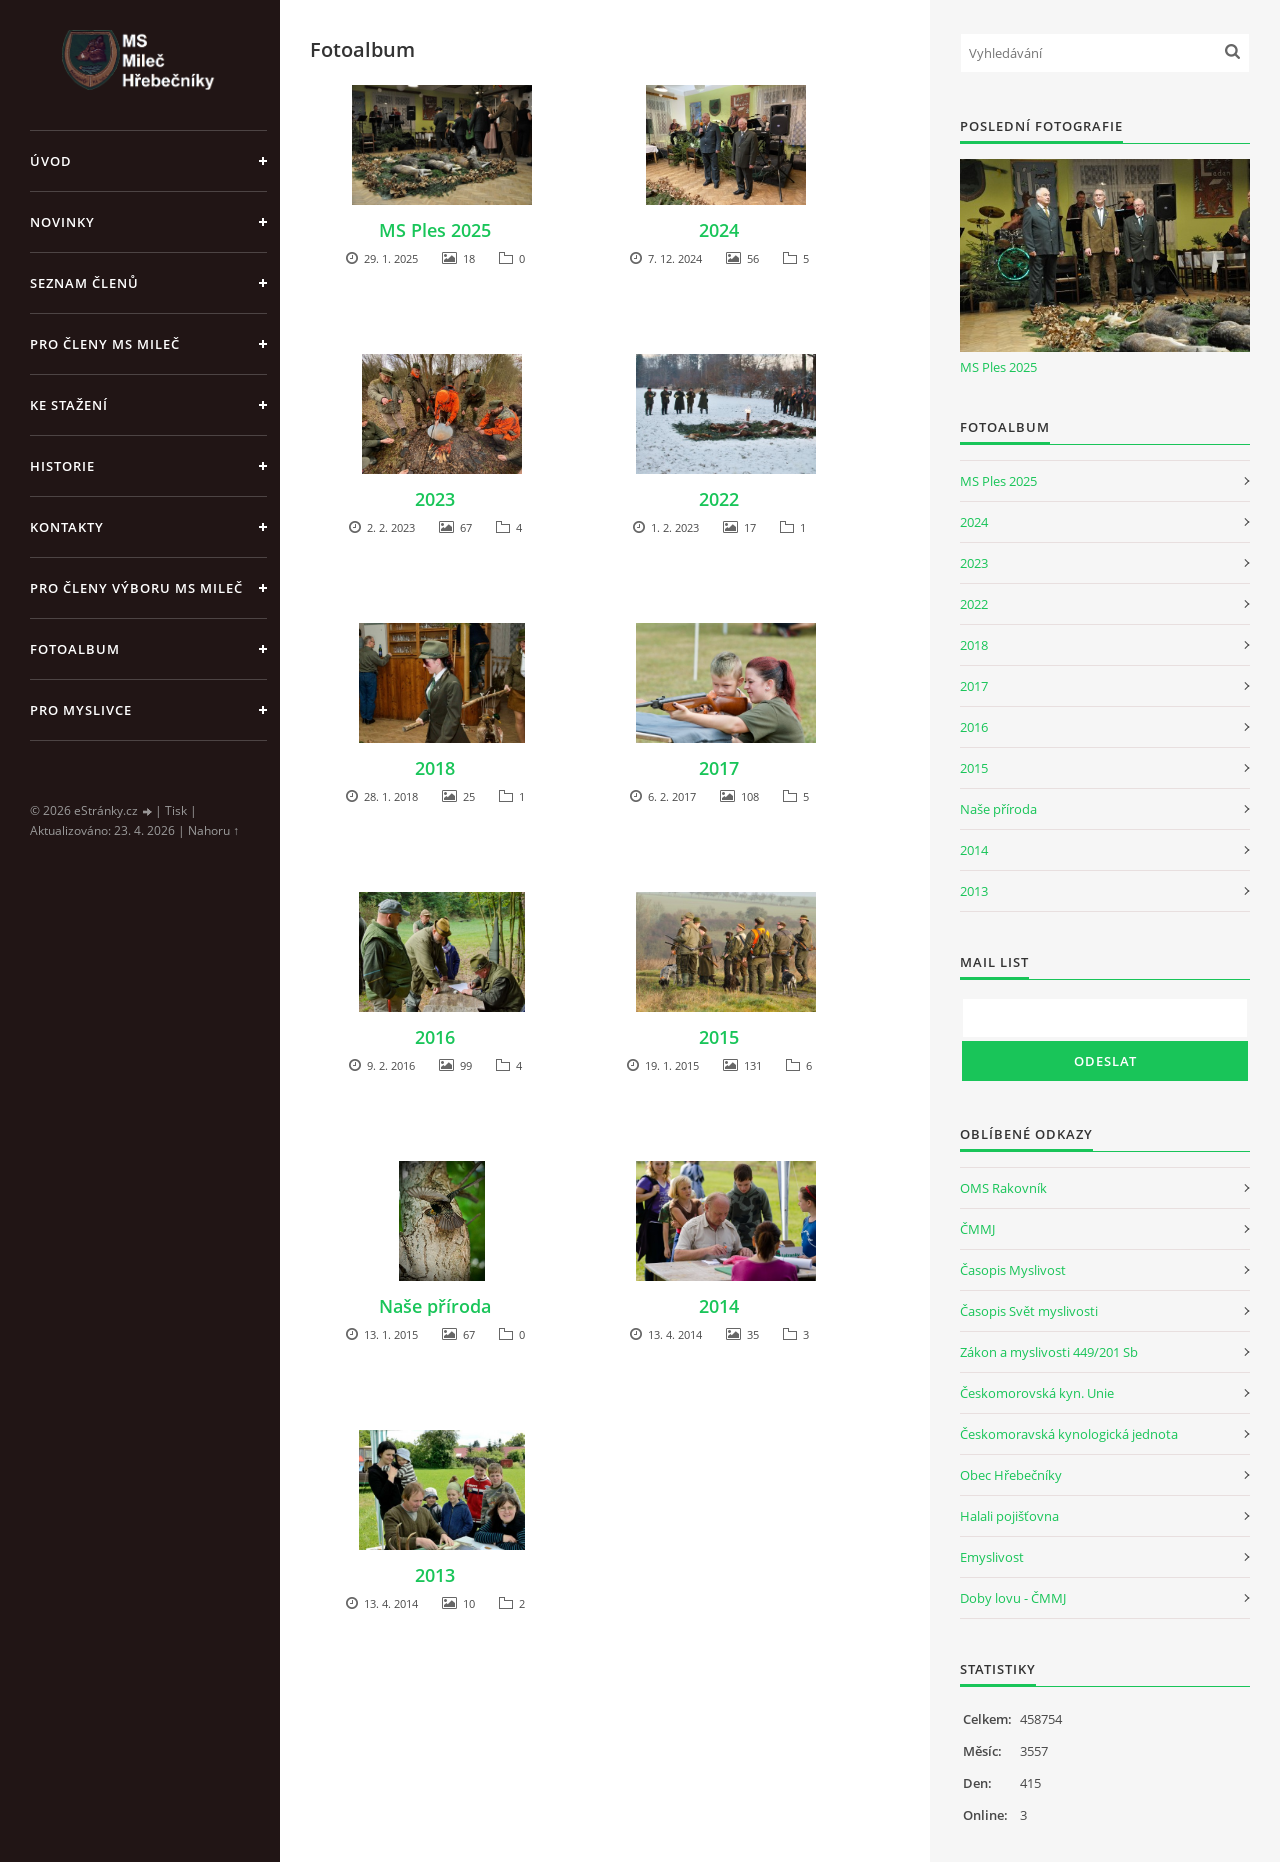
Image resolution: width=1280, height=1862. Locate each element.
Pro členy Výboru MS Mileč (136, 588)
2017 (719, 768)
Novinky (62, 222)
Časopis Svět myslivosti (1029, 1311)
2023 (435, 499)
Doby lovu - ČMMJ (1013, 1598)
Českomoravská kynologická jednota (1069, 1434)
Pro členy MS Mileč (105, 344)
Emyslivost (992, 1557)
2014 (719, 1306)
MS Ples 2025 (435, 230)
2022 (719, 499)
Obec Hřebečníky (1011, 1475)
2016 (435, 1037)
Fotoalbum (75, 649)
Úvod (51, 161)
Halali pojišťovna (1009, 1516)
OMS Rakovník (1003, 1188)
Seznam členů (84, 283)
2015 (719, 1037)
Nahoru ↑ (213, 830)
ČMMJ (977, 1229)
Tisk (176, 810)
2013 (435, 1575)
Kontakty (67, 527)
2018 (435, 768)
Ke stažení (69, 405)
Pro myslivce (81, 710)
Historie (62, 466)
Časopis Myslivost (1013, 1270)
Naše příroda (435, 1306)
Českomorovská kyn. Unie (1037, 1393)
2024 (719, 230)
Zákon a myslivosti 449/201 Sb (1049, 1352)
